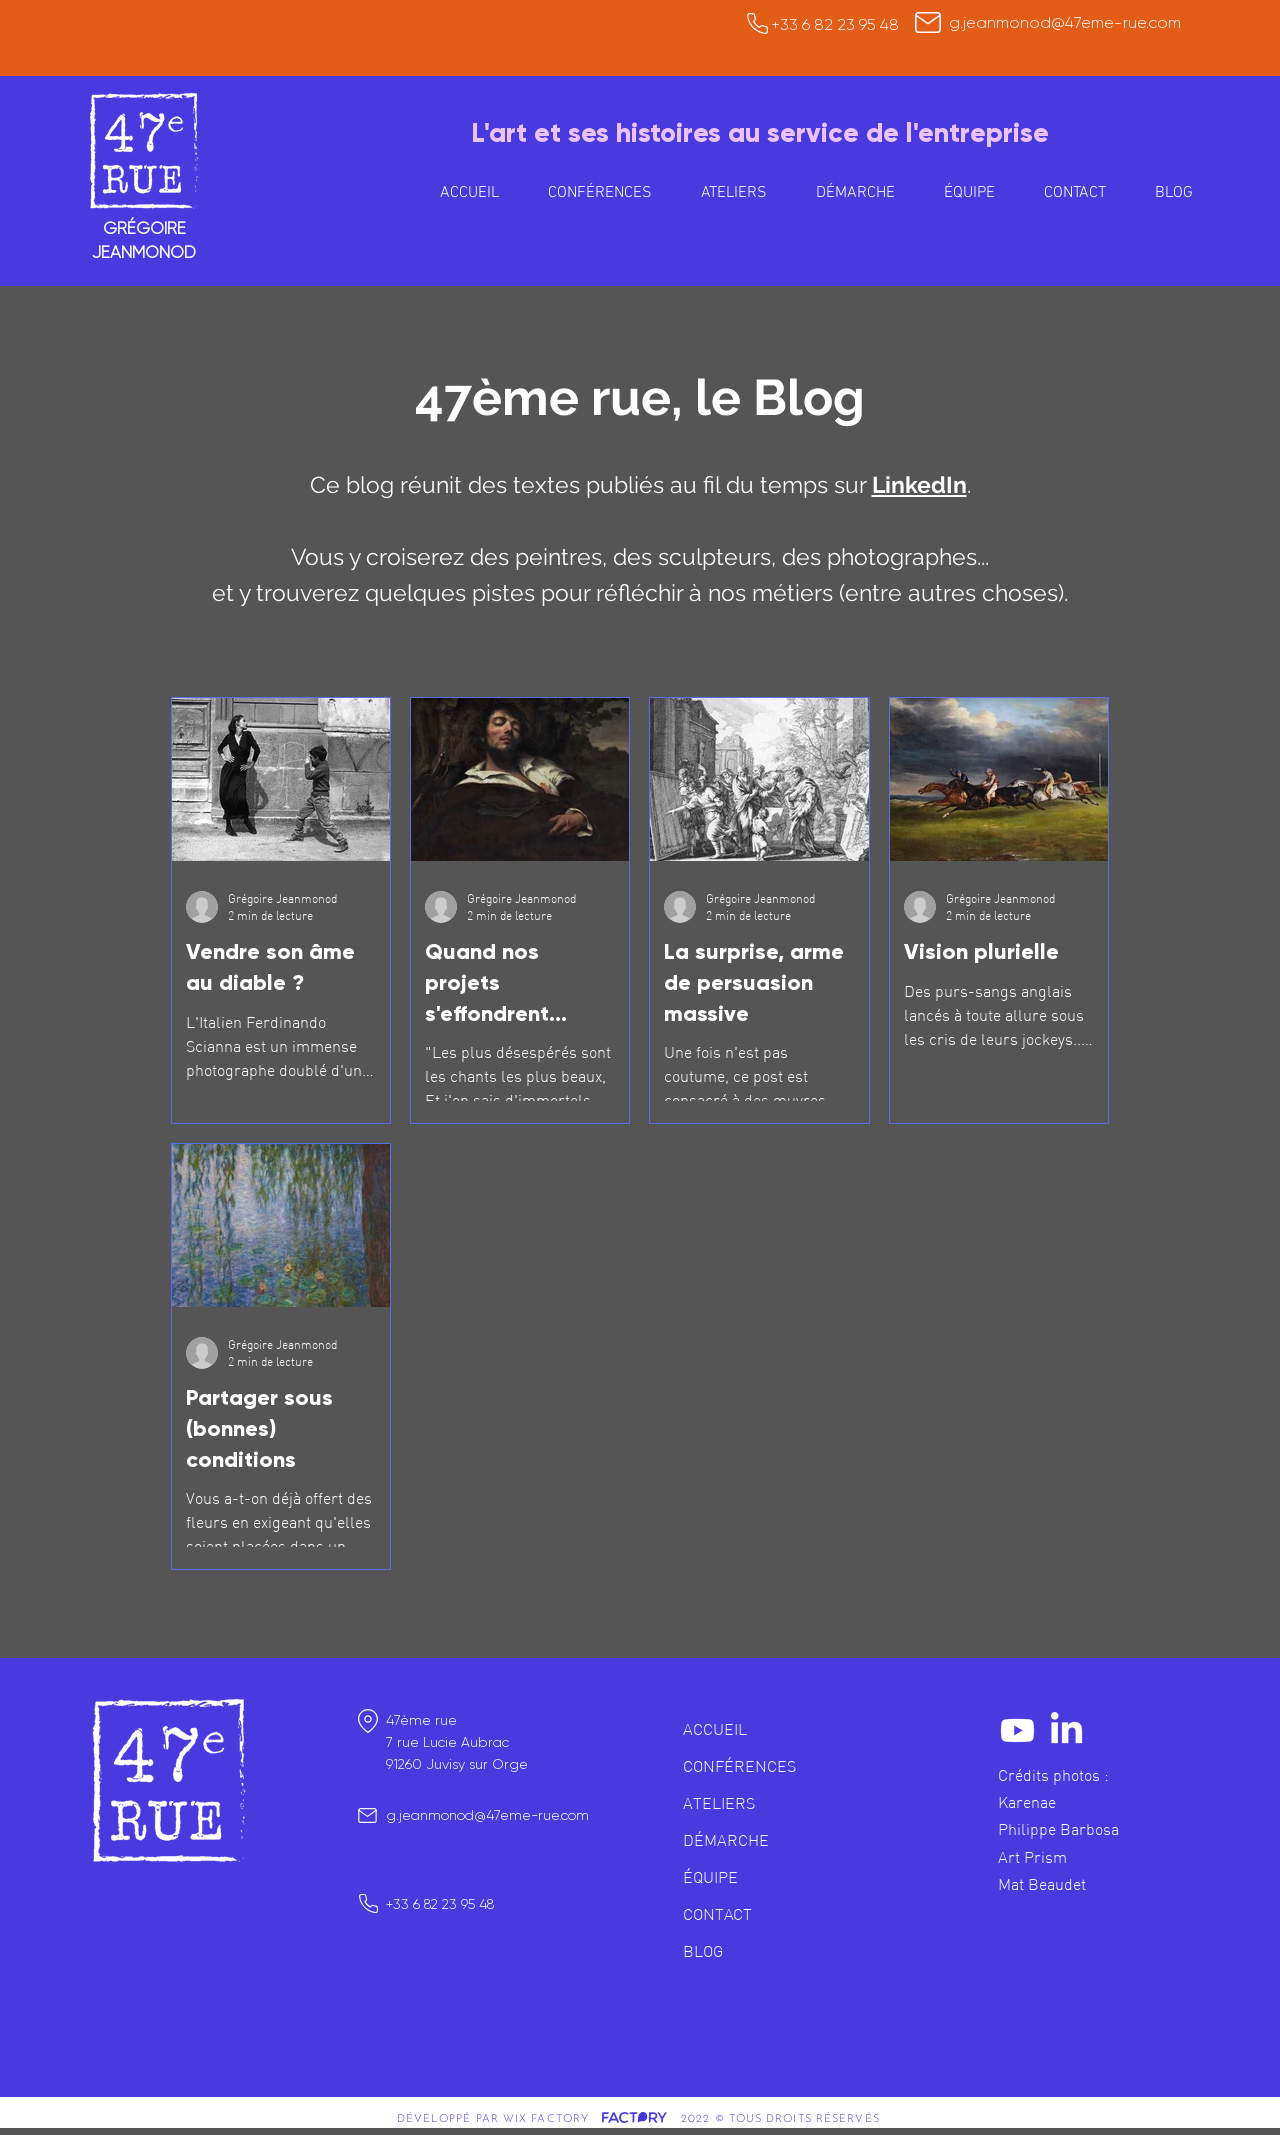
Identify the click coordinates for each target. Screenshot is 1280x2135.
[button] (733, 193)
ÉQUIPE (710, 1877)
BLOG (703, 1951)
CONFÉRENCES (739, 1766)
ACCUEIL (715, 1729)
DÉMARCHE (726, 1840)
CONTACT (717, 1914)
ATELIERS (719, 1803)
